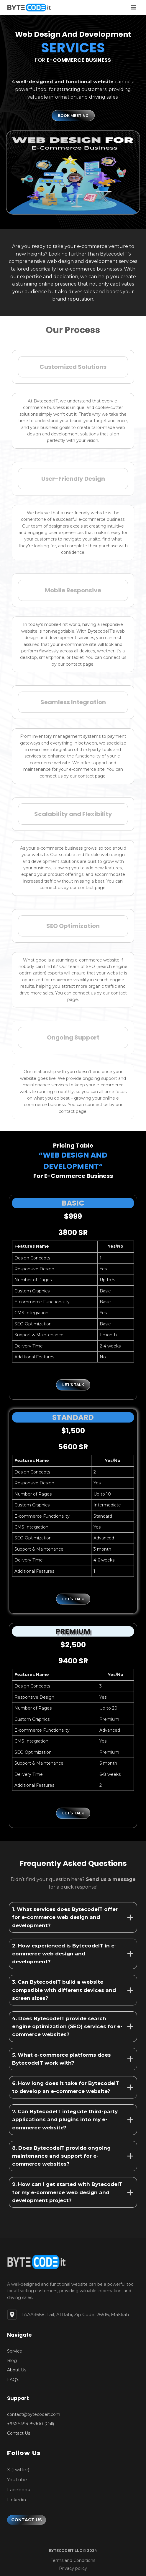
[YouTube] (17, 2479)
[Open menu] (133, 7)
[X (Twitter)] (18, 2469)
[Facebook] (18, 2489)
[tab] (73, 1917)
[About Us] (16, 2370)
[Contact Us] (18, 2433)
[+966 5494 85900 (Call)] (30, 2424)
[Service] (14, 2351)
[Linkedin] (16, 2499)
